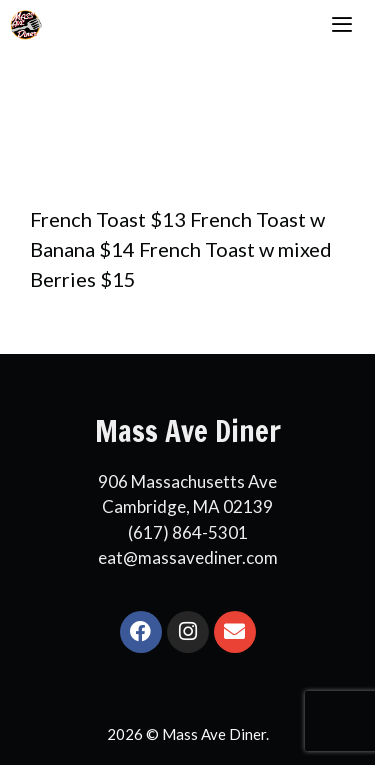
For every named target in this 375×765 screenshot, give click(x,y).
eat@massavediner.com (188, 557)
